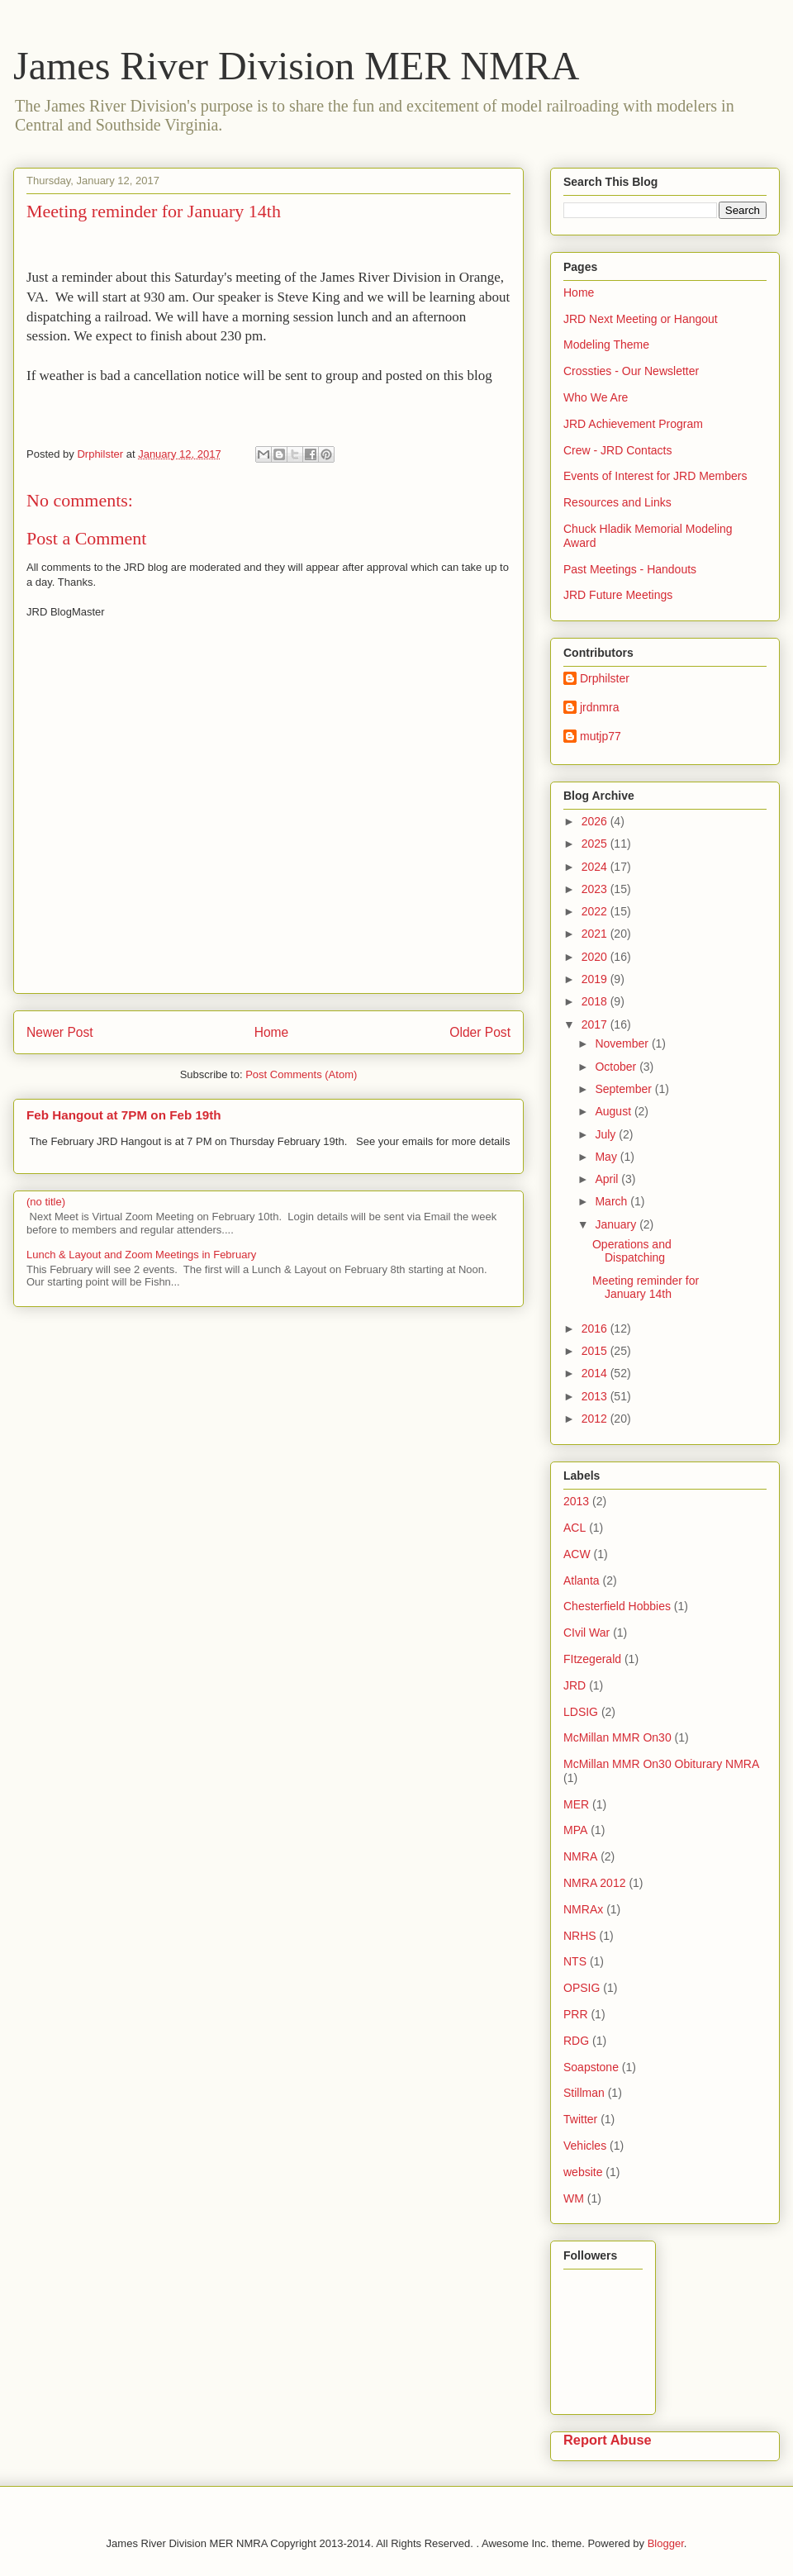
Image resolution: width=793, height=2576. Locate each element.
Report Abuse (607, 2439)
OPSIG (581, 1987)
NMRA (580, 1856)
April (608, 1179)
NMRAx (583, 1909)
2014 (596, 1373)
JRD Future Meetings (617, 594)
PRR (575, 2014)
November (623, 1043)
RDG (576, 2040)
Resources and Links (617, 502)
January (617, 1224)
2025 (596, 843)
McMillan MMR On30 (617, 1737)
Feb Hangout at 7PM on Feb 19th (123, 1115)
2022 (596, 911)
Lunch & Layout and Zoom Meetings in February (141, 1254)
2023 (596, 889)
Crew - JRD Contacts (617, 450)
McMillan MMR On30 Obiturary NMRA (661, 1763)
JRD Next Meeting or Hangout (640, 319)
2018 (596, 1001)
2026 (596, 821)
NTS (574, 1961)
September (624, 1089)
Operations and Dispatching (632, 1251)
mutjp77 (600, 736)
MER (576, 1804)
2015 (596, 1350)
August (614, 1111)
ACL (574, 1527)
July (607, 1134)
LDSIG (580, 1711)
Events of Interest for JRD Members (655, 475)
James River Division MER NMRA (296, 66)
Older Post (479, 1032)
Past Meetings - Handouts (629, 569)
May (607, 1156)
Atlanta (581, 1580)
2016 (596, 1328)
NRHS (579, 1935)
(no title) (45, 1201)
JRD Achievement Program (633, 423)
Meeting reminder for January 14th (645, 1287)
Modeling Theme (606, 344)
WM (573, 2198)
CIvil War (586, 1632)
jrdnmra (599, 707)
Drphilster (604, 678)
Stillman (584, 2092)
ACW (577, 1554)
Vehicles (584, 2145)
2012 (596, 1418)
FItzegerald (592, 1659)
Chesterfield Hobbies (617, 1606)
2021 (596, 933)
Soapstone (591, 2067)
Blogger (666, 2543)
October (617, 1066)
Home (271, 1032)
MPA (575, 1830)
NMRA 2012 (594, 1882)
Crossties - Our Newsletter (631, 371)
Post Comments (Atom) (301, 1074)
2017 (596, 1024)
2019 (596, 979)
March (612, 1201)
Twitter (580, 2119)
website (582, 2172)
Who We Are (595, 397)
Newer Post (59, 1032)
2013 (596, 1396)
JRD (574, 1685)
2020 (596, 956)
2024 (596, 866)
